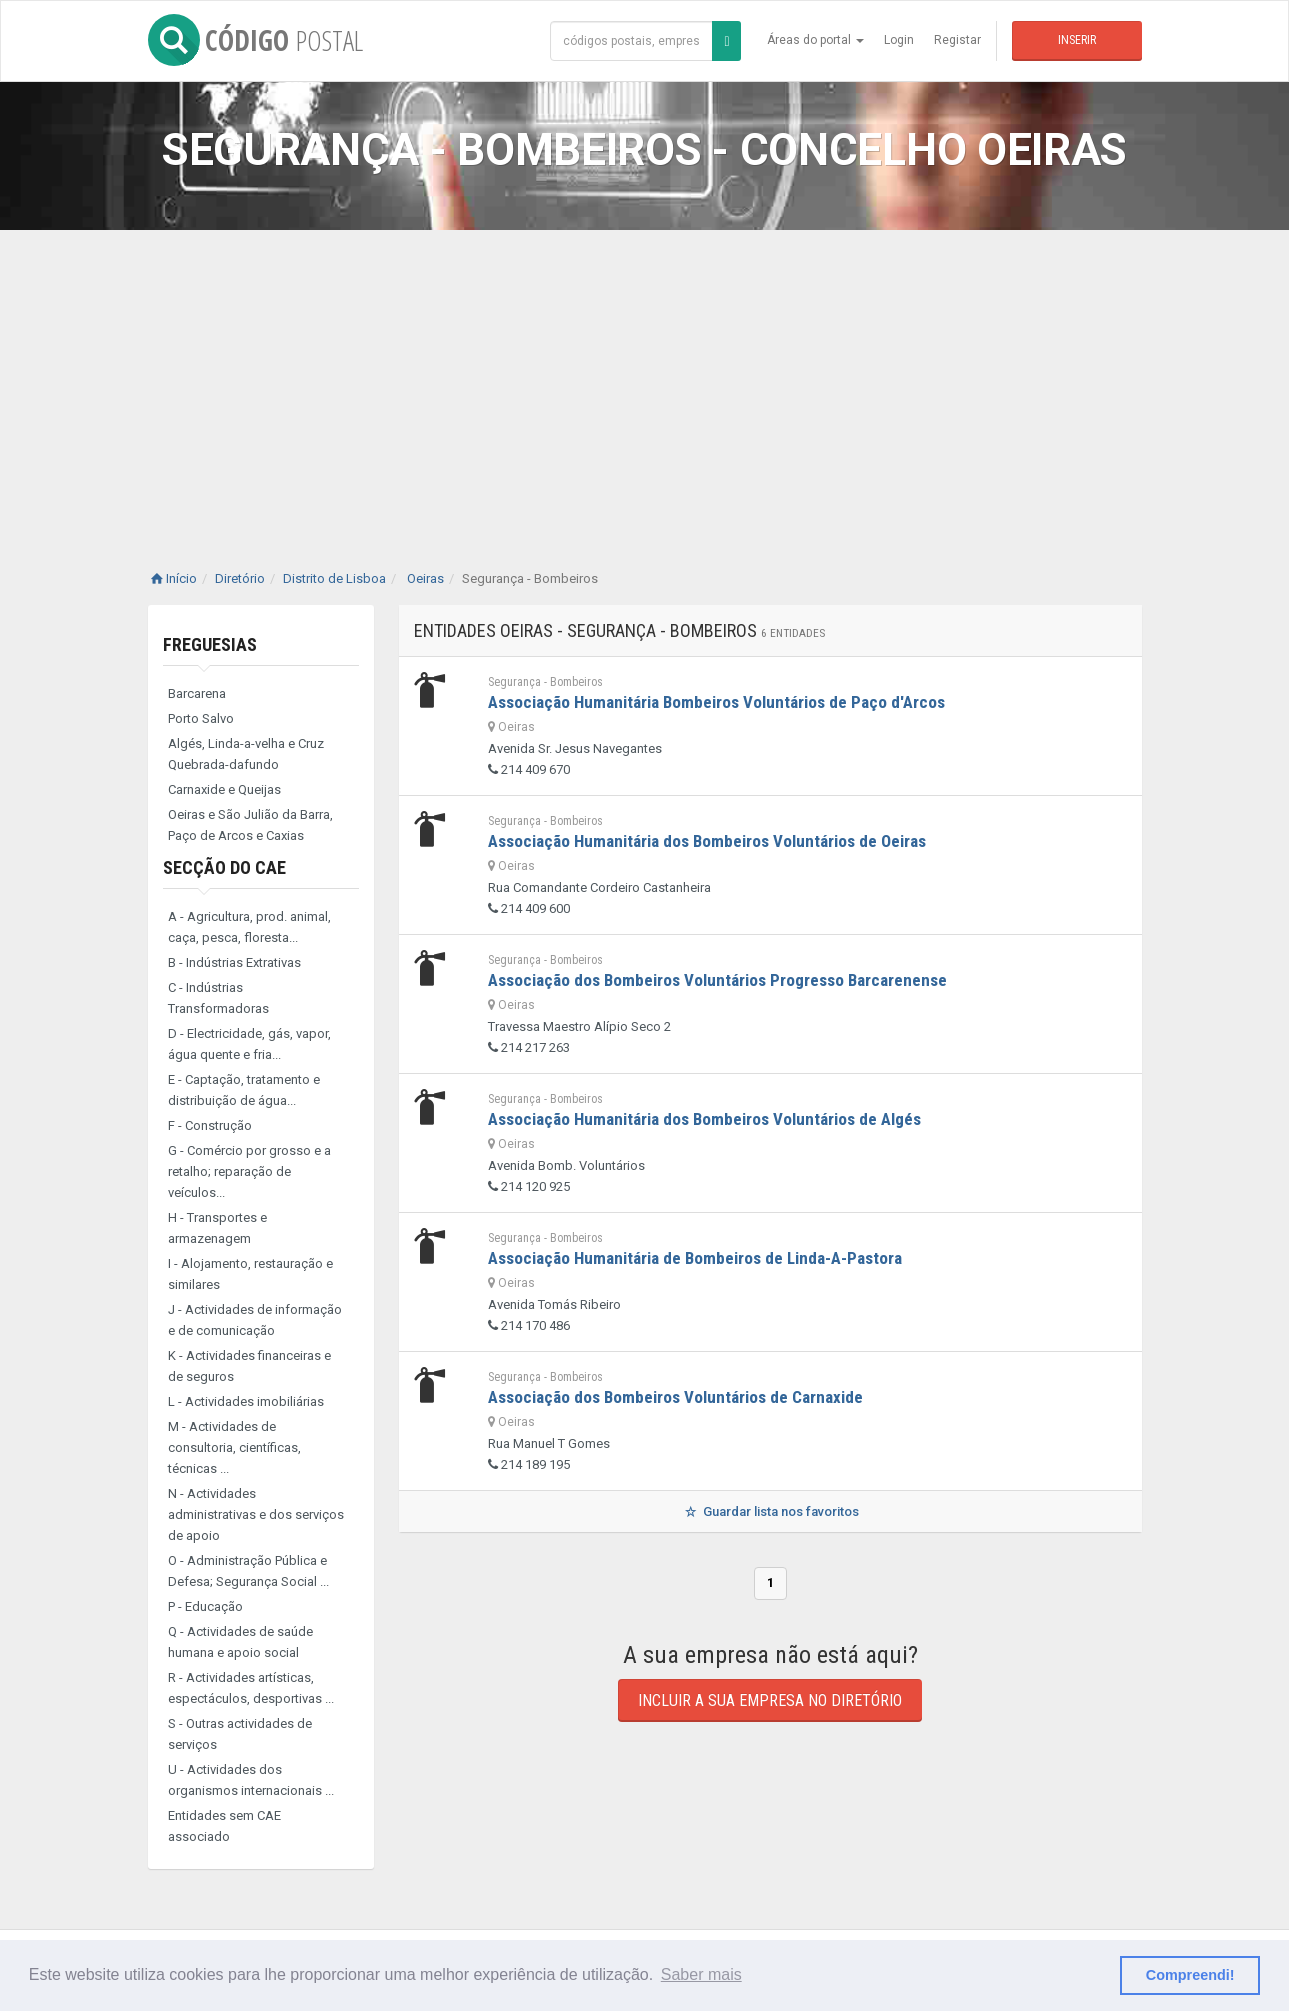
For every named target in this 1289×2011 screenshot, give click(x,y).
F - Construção (210, 1125)
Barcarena (197, 693)
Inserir (1077, 40)
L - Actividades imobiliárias (246, 1401)
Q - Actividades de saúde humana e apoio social (240, 1642)
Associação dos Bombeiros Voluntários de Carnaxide (675, 1397)
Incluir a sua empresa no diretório (770, 1700)
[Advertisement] (645, 380)
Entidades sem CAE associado (224, 1826)
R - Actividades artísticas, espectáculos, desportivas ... (251, 1688)
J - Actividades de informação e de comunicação (255, 1320)
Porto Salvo (201, 718)
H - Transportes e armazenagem (217, 1228)
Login (899, 40)
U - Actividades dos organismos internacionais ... (251, 1780)
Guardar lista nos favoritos (769, 1511)
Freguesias (210, 644)
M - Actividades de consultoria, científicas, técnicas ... (234, 1447)
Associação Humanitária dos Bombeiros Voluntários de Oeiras (707, 841)
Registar (957, 40)
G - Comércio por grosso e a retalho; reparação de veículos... (249, 1171)
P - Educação (205, 1606)
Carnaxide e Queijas (224, 789)
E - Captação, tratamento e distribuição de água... (244, 1090)
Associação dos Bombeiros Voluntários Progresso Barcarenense (717, 980)
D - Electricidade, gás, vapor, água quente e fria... (249, 1044)
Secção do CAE (224, 867)
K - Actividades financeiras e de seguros (249, 1366)
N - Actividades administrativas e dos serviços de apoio (256, 1514)
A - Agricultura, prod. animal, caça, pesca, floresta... (249, 927)
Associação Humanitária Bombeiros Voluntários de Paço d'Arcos (716, 702)
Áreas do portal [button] (815, 40)
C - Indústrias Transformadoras (218, 998)
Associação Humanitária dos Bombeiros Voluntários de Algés (704, 1119)
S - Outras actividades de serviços (240, 1734)
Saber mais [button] (701, 1974)
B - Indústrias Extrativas (234, 962)
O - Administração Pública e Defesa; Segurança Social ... (248, 1571)
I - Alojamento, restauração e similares (250, 1274)
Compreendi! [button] (1190, 1975)
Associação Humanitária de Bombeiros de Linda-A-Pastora (695, 1258)
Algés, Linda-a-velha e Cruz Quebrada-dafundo (246, 754)
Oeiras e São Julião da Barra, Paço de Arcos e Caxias (250, 825)
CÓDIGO (255, 40)
